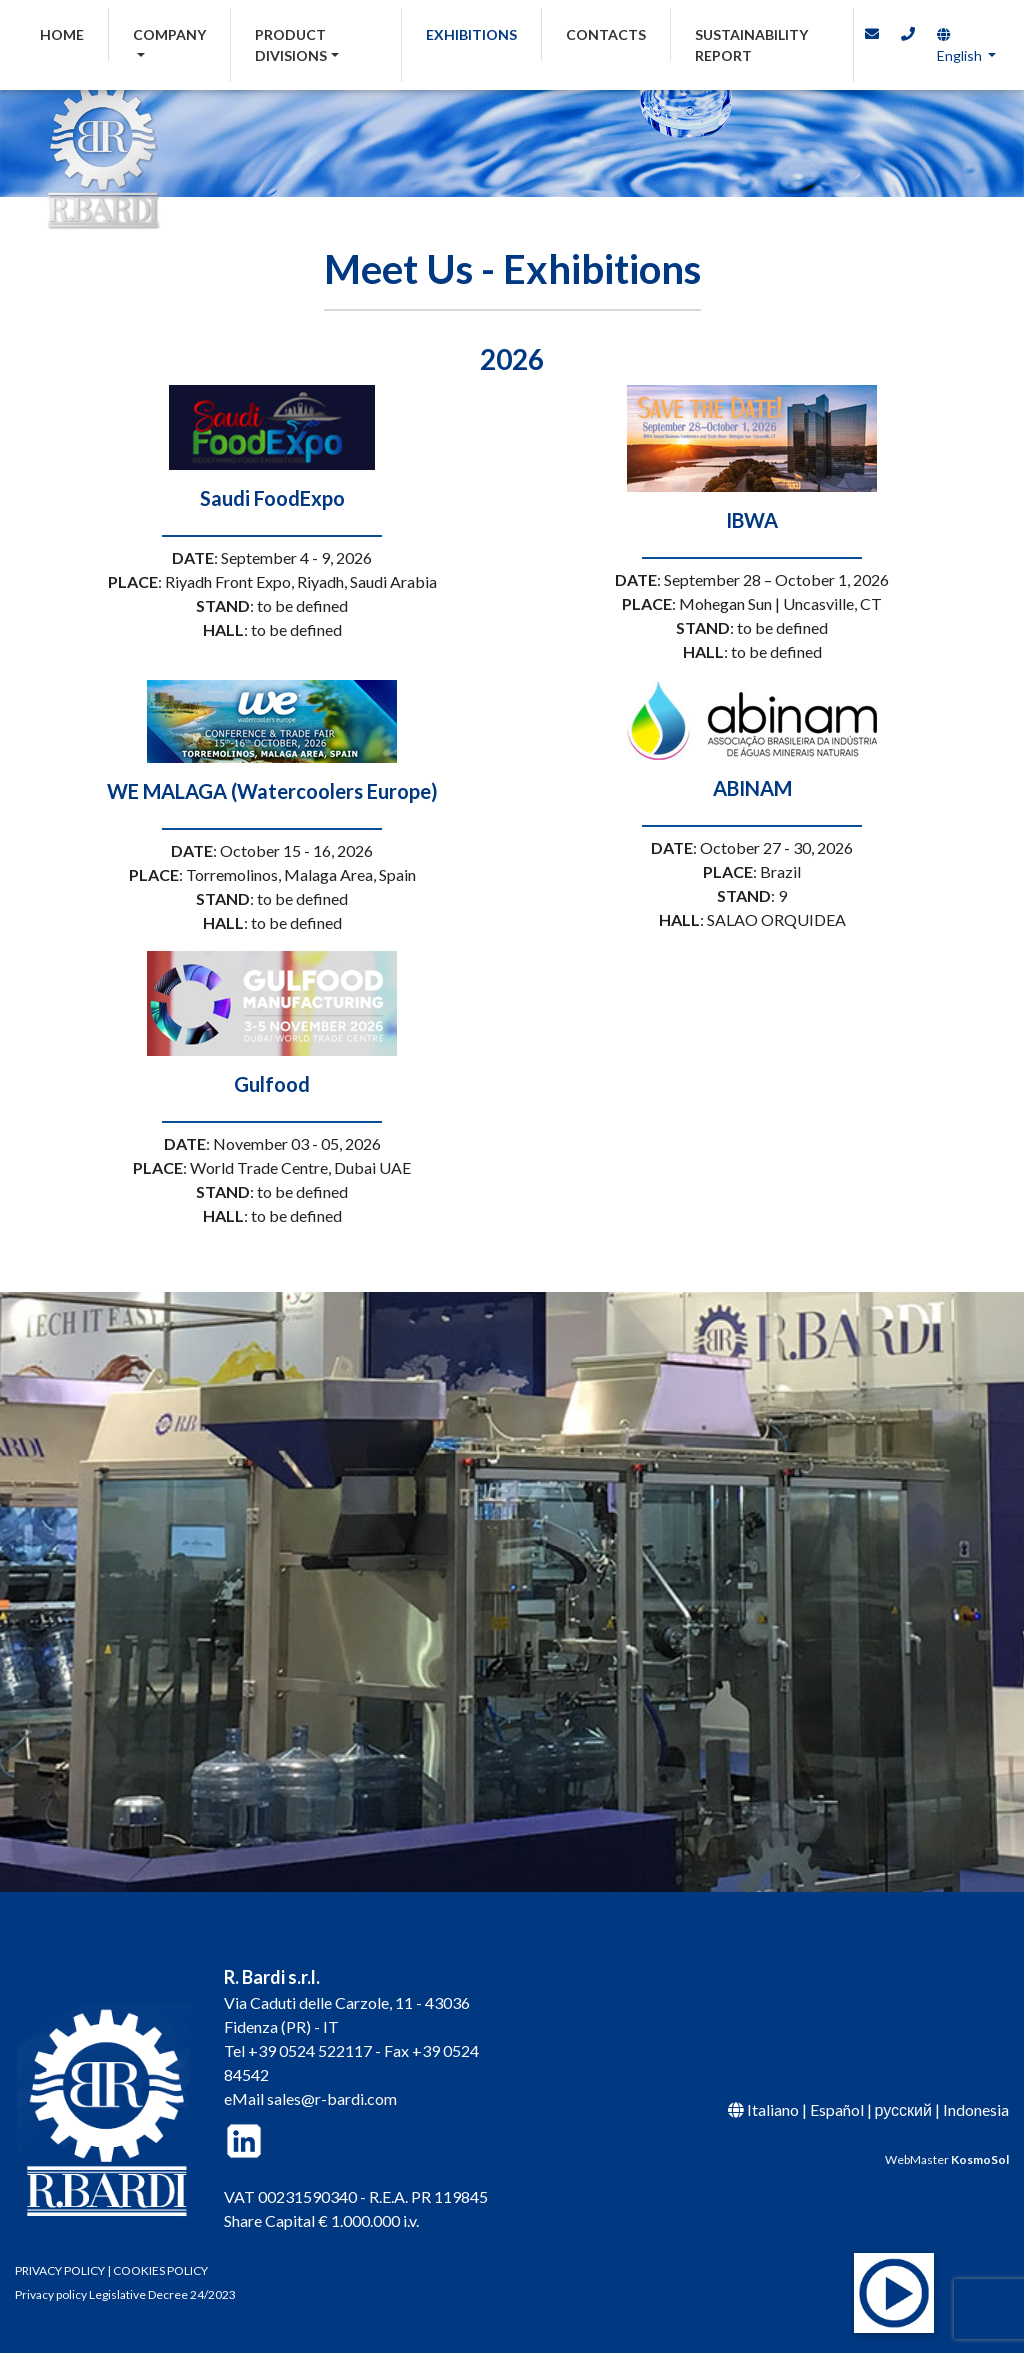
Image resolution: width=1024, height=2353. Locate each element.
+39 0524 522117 (310, 2050)
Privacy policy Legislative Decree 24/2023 (125, 2294)
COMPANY (169, 34)
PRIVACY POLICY (60, 2270)
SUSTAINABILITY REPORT (751, 45)
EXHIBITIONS (471, 34)
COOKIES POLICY (160, 2270)
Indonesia (976, 2109)
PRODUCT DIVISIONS (291, 45)
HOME (74, 33)
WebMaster (947, 2159)
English (959, 46)
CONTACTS (606, 34)
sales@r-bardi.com (332, 2098)
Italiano (773, 2109)
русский (903, 2109)
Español (837, 2109)
